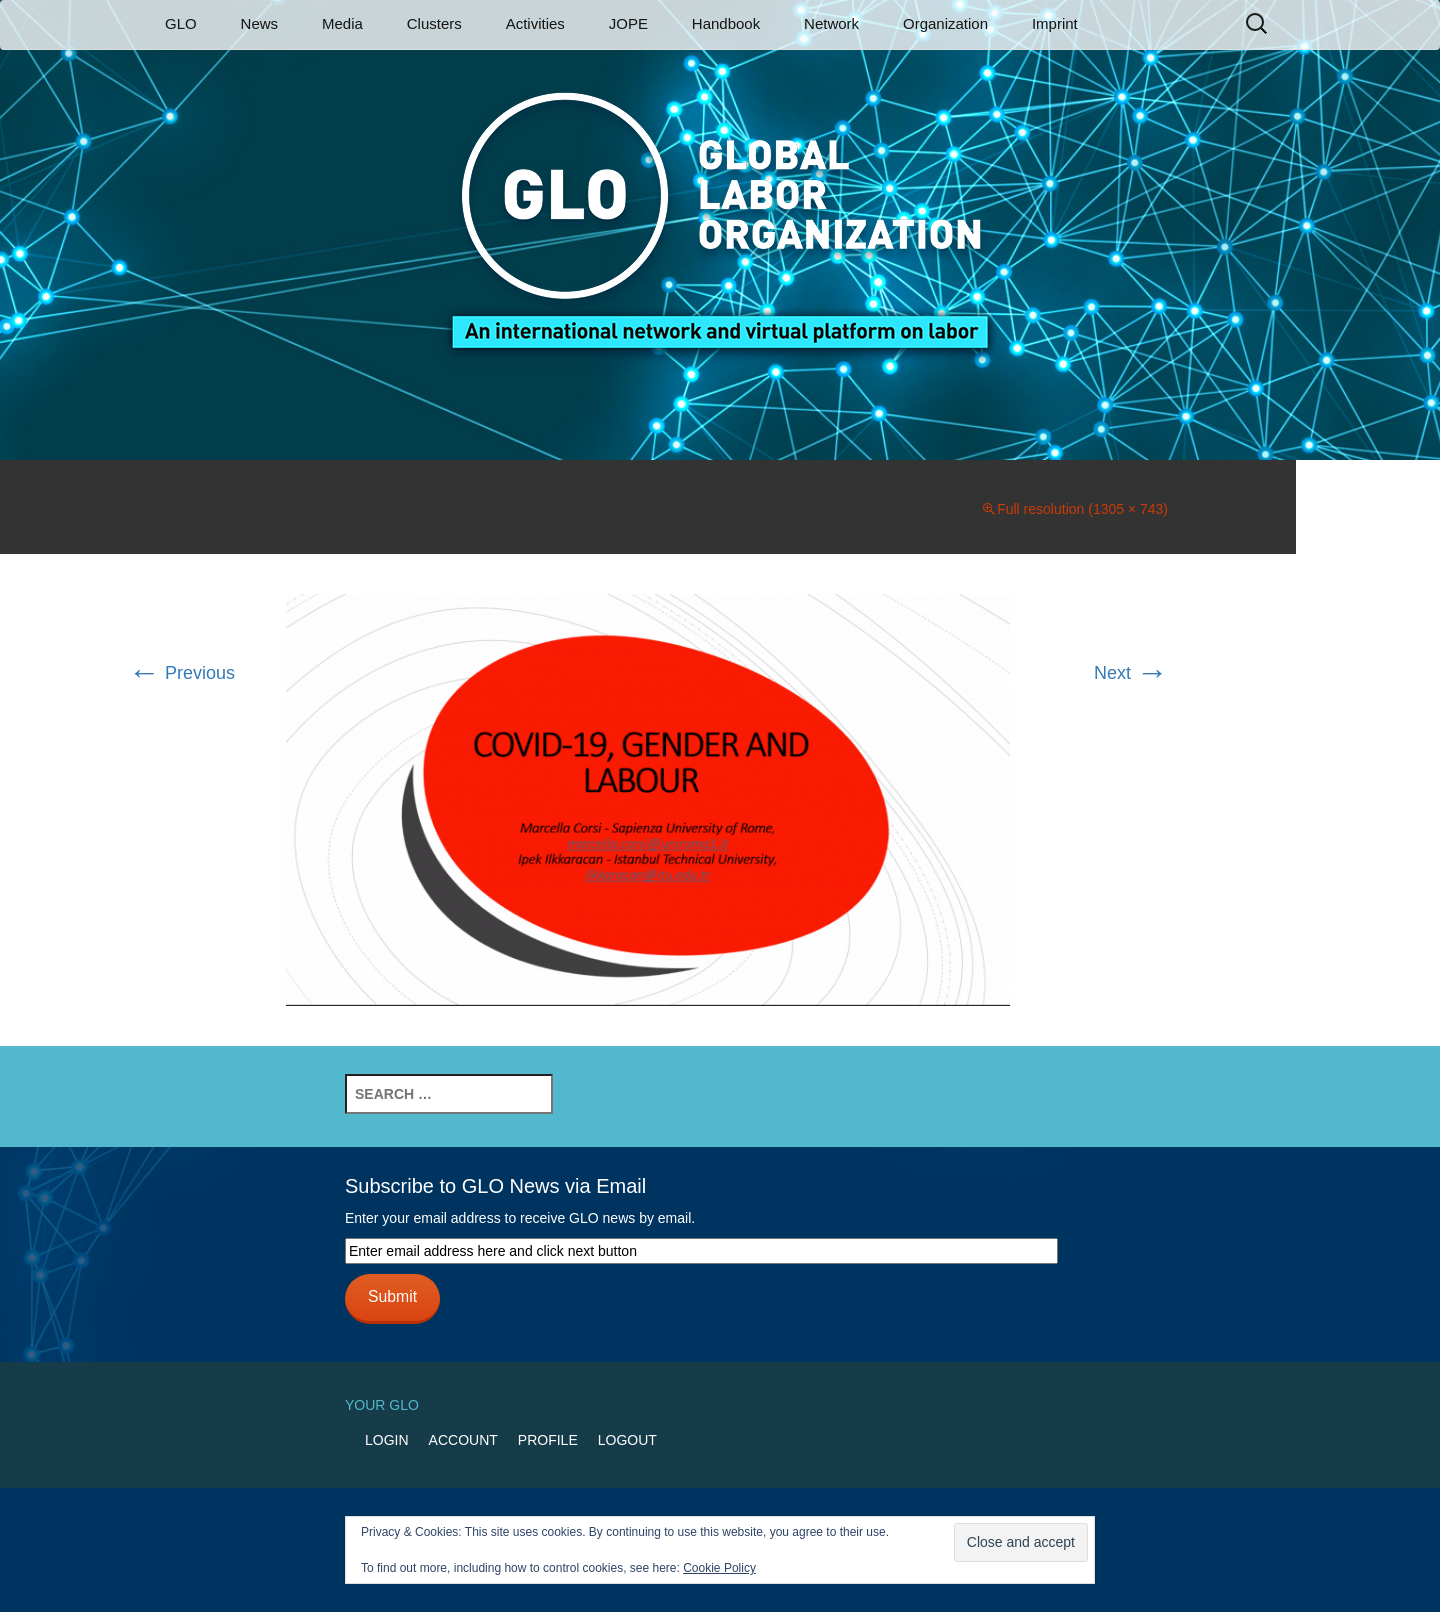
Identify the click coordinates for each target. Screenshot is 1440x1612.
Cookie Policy (719, 1568)
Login (387, 1440)
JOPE (628, 23)
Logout (627, 1440)
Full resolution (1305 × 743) (1082, 509)
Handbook (726, 23)
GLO (181, 23)
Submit (392, 1296)
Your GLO (382, 1405)
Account (463, 1440)
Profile (548, 1440)
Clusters (434, 23)
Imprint (1055, 23)
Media (342, 23)
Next (1131, 673)
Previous (181, 673)
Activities (535, 23)
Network (831, 23)
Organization (945, 23)
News (260, 23)
